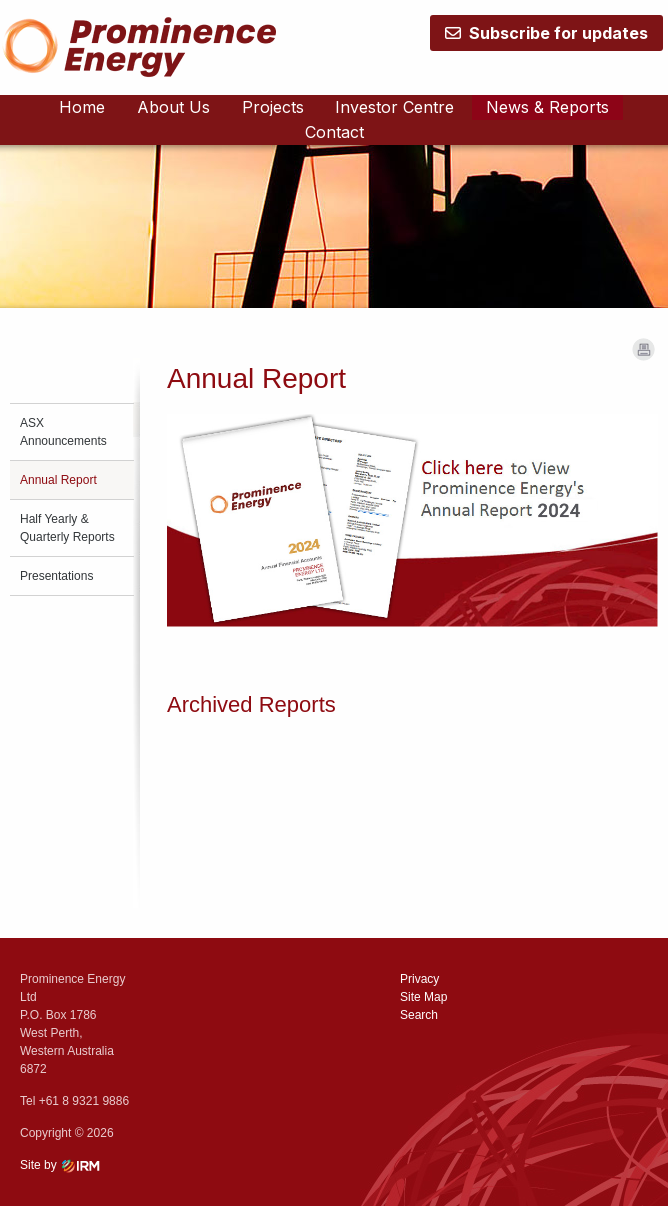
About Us (173, 107)
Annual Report (58, 480)
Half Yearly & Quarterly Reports (67, 528)
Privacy (419, 979)
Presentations (56, 576)
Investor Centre (394, 107)
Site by (63, 1165)
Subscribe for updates (546, 33)
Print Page (643, 349)
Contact (334, 132)
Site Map (423, 997)
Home (82, 107)
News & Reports (547, 107)
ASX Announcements (63, 432)
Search (419, 1015)
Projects (273, 107)
